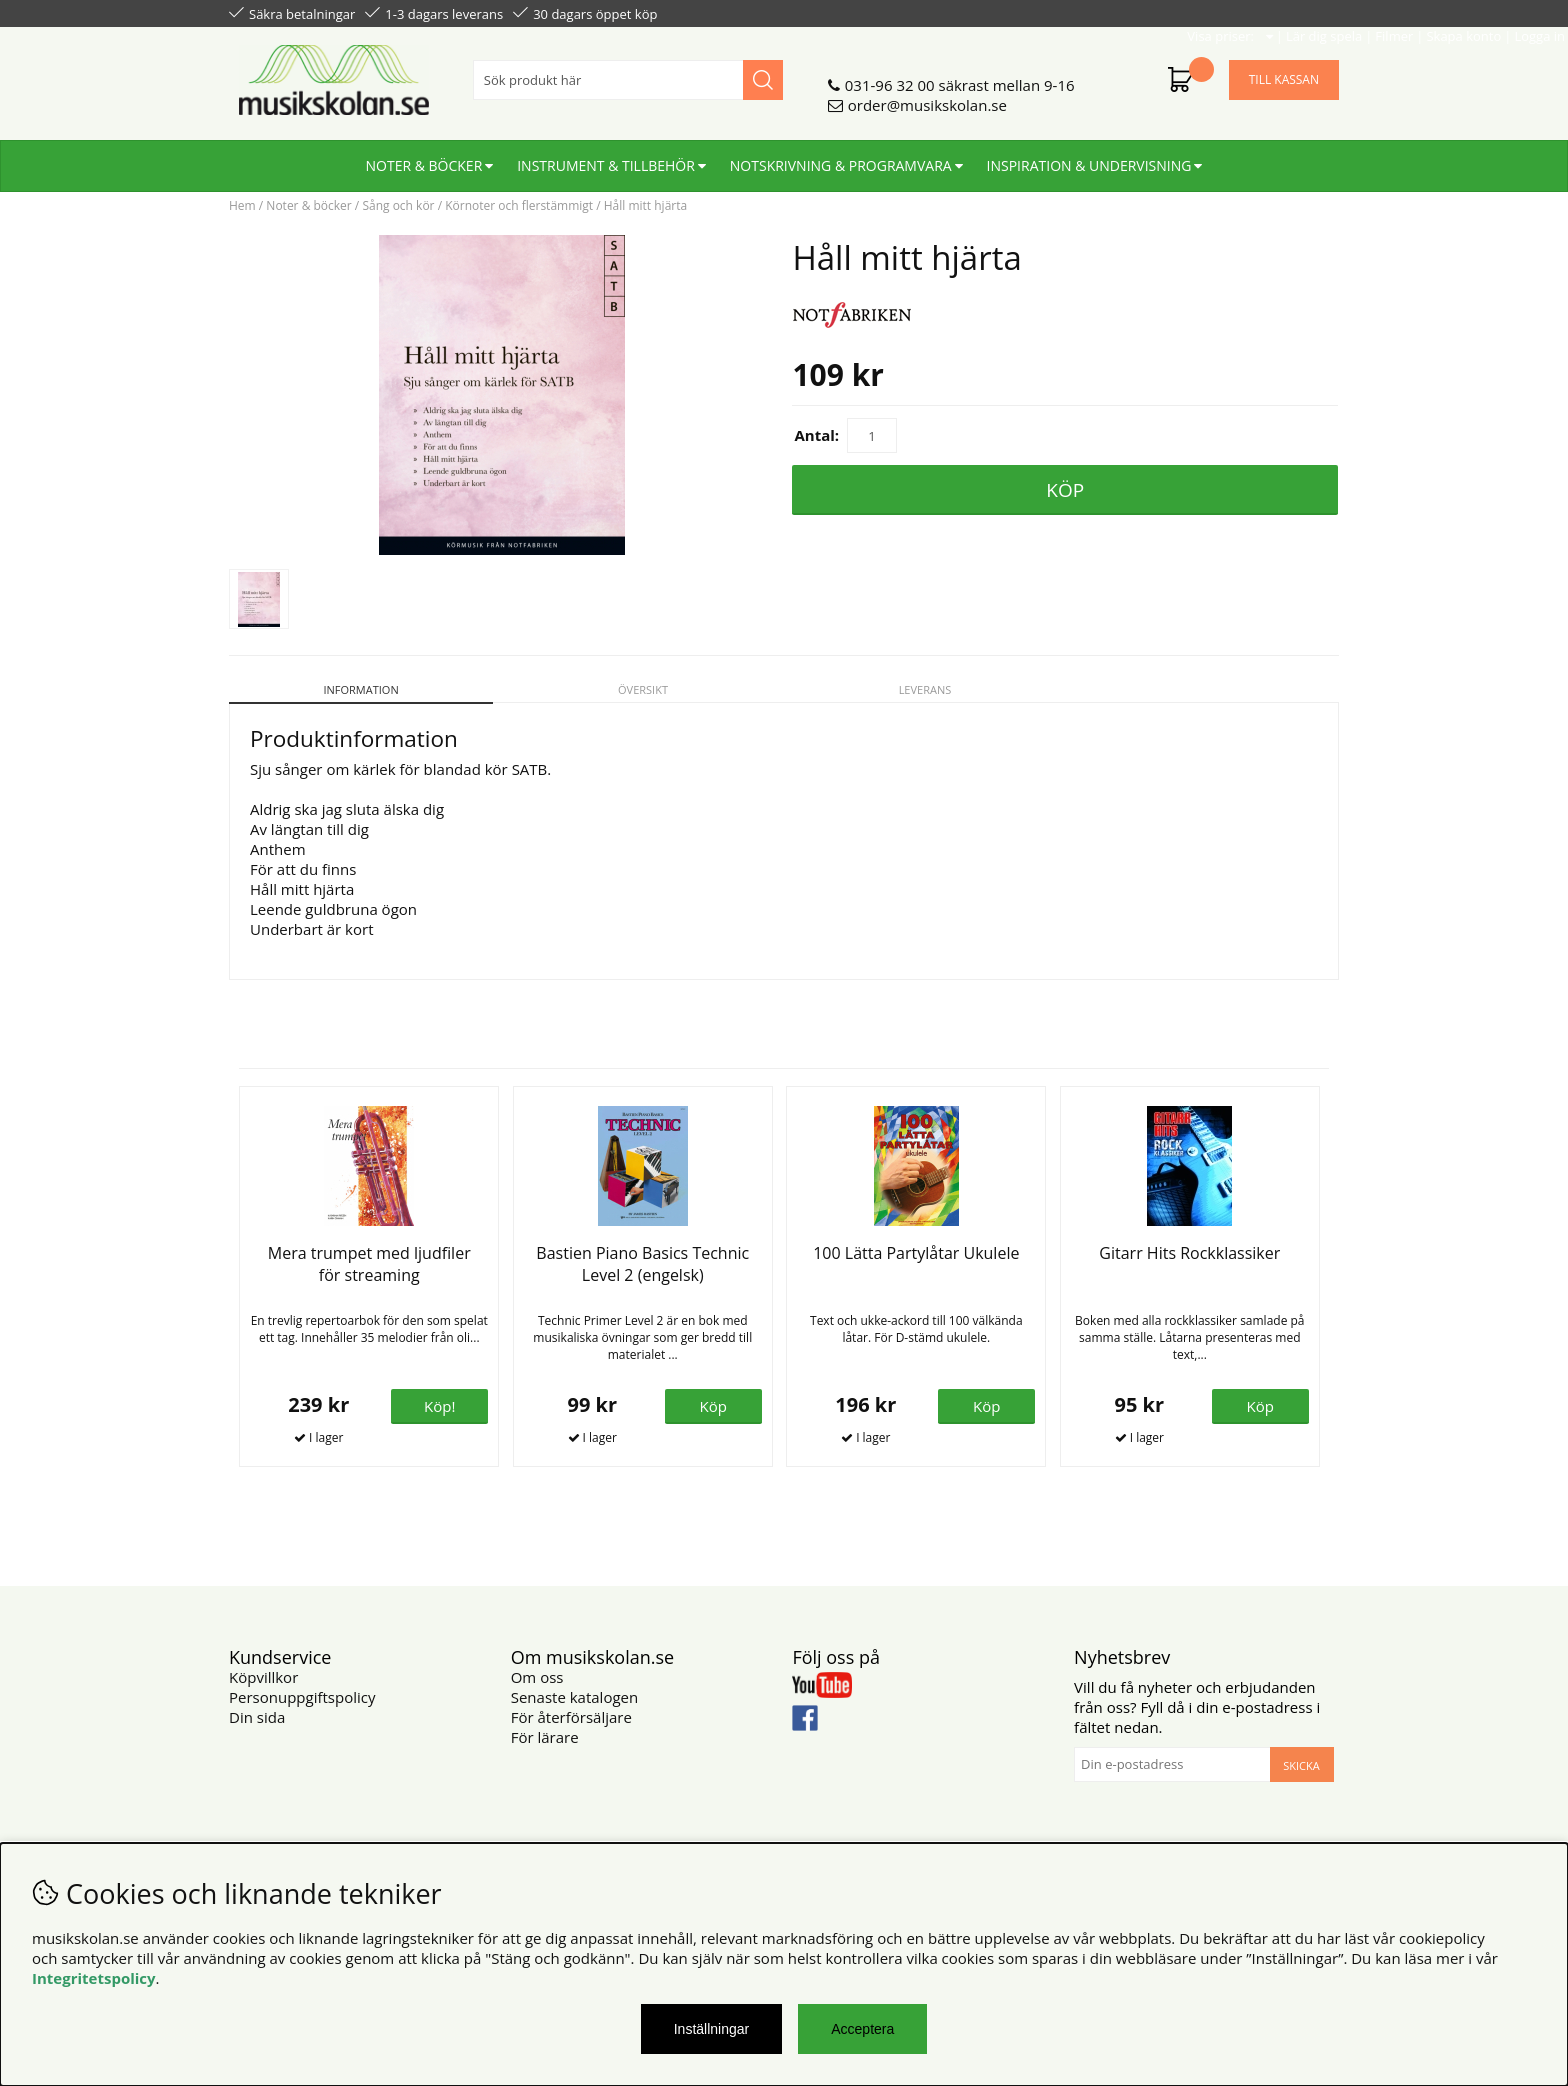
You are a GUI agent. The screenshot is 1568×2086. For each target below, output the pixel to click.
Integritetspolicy (94, 1978)
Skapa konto (1234, 12)
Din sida (257, 1717)
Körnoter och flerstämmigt (519, 205)
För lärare (545, 1737)
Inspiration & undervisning (1089, 157)
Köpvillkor (263, 1677)
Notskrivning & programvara (841, 157)
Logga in (1310, 12)
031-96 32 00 (890, 77)
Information (360, 689)
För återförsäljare (571, 1717)
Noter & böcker (424, 157)
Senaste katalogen (574, 1697)
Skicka (1301, 1765)
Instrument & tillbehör (606, 157)
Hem (242, 205)
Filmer (1165, 12)
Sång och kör (398, 205)
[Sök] (628, 72)
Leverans (925, 689)
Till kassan (1284, 71)
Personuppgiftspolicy (302, 1697)
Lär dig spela (1095, 12)
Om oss (537, 1677)
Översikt (643, 689)
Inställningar (712, 2029)
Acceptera (862, 2029)
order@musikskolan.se (927, 97)
